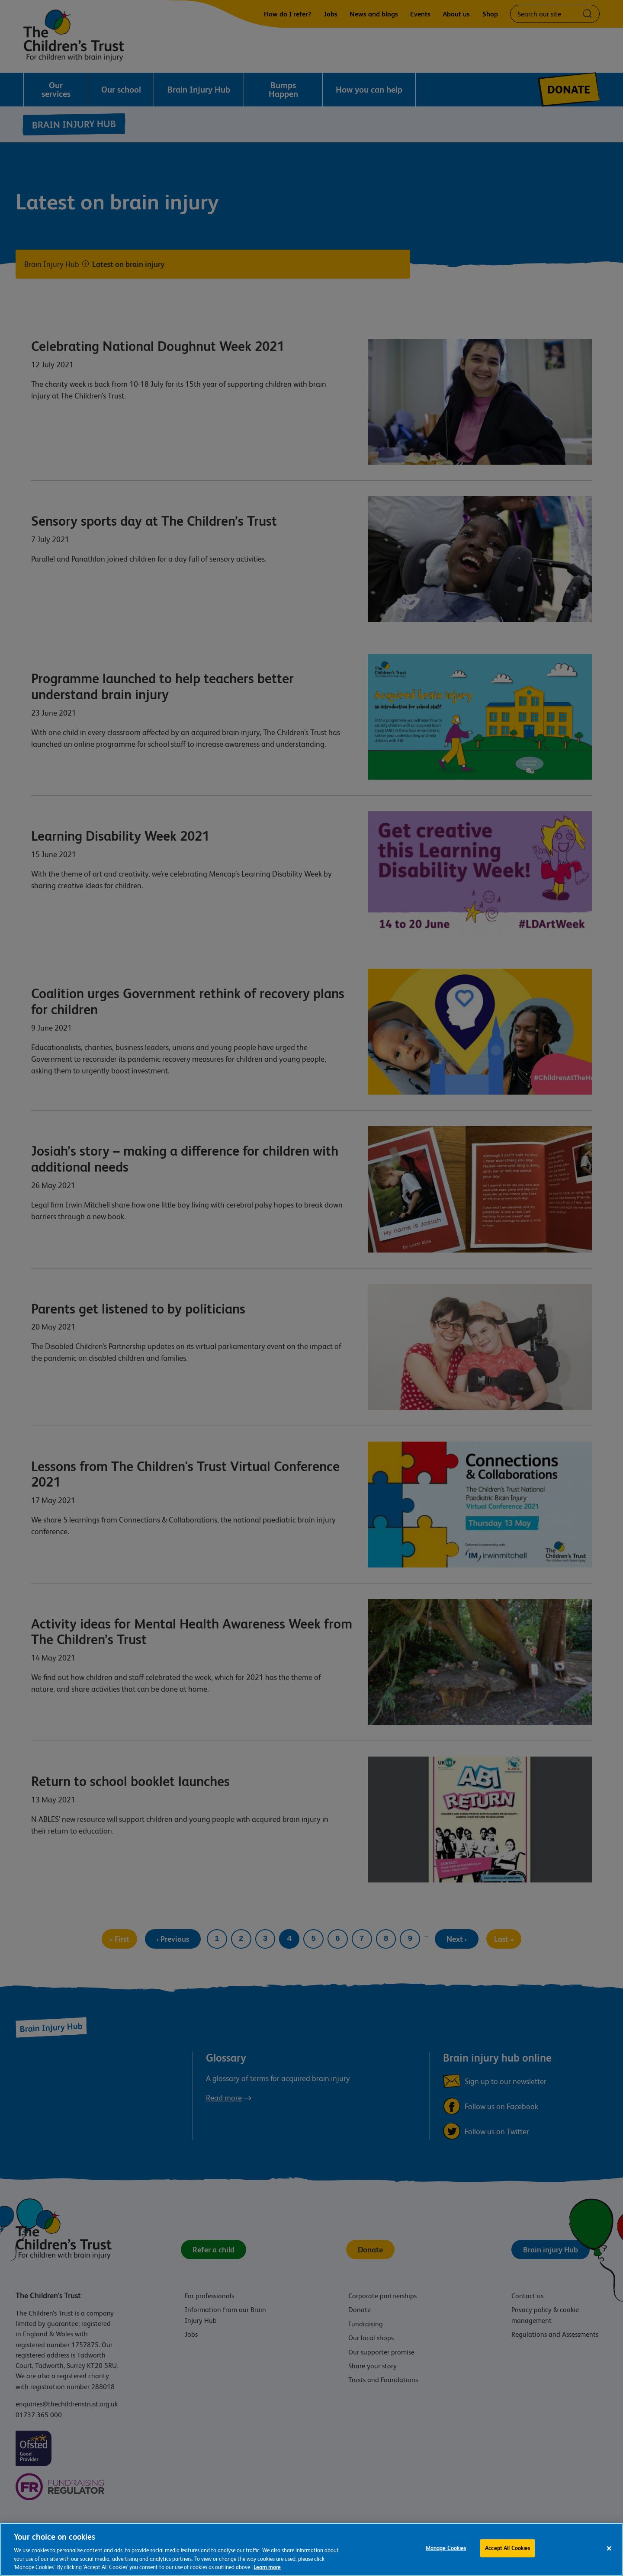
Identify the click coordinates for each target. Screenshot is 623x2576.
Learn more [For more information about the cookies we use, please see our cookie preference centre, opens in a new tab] (267, 2568)
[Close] (609, 2549)
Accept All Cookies (507, 2549)
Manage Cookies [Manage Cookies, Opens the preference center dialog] (446, 2549)
